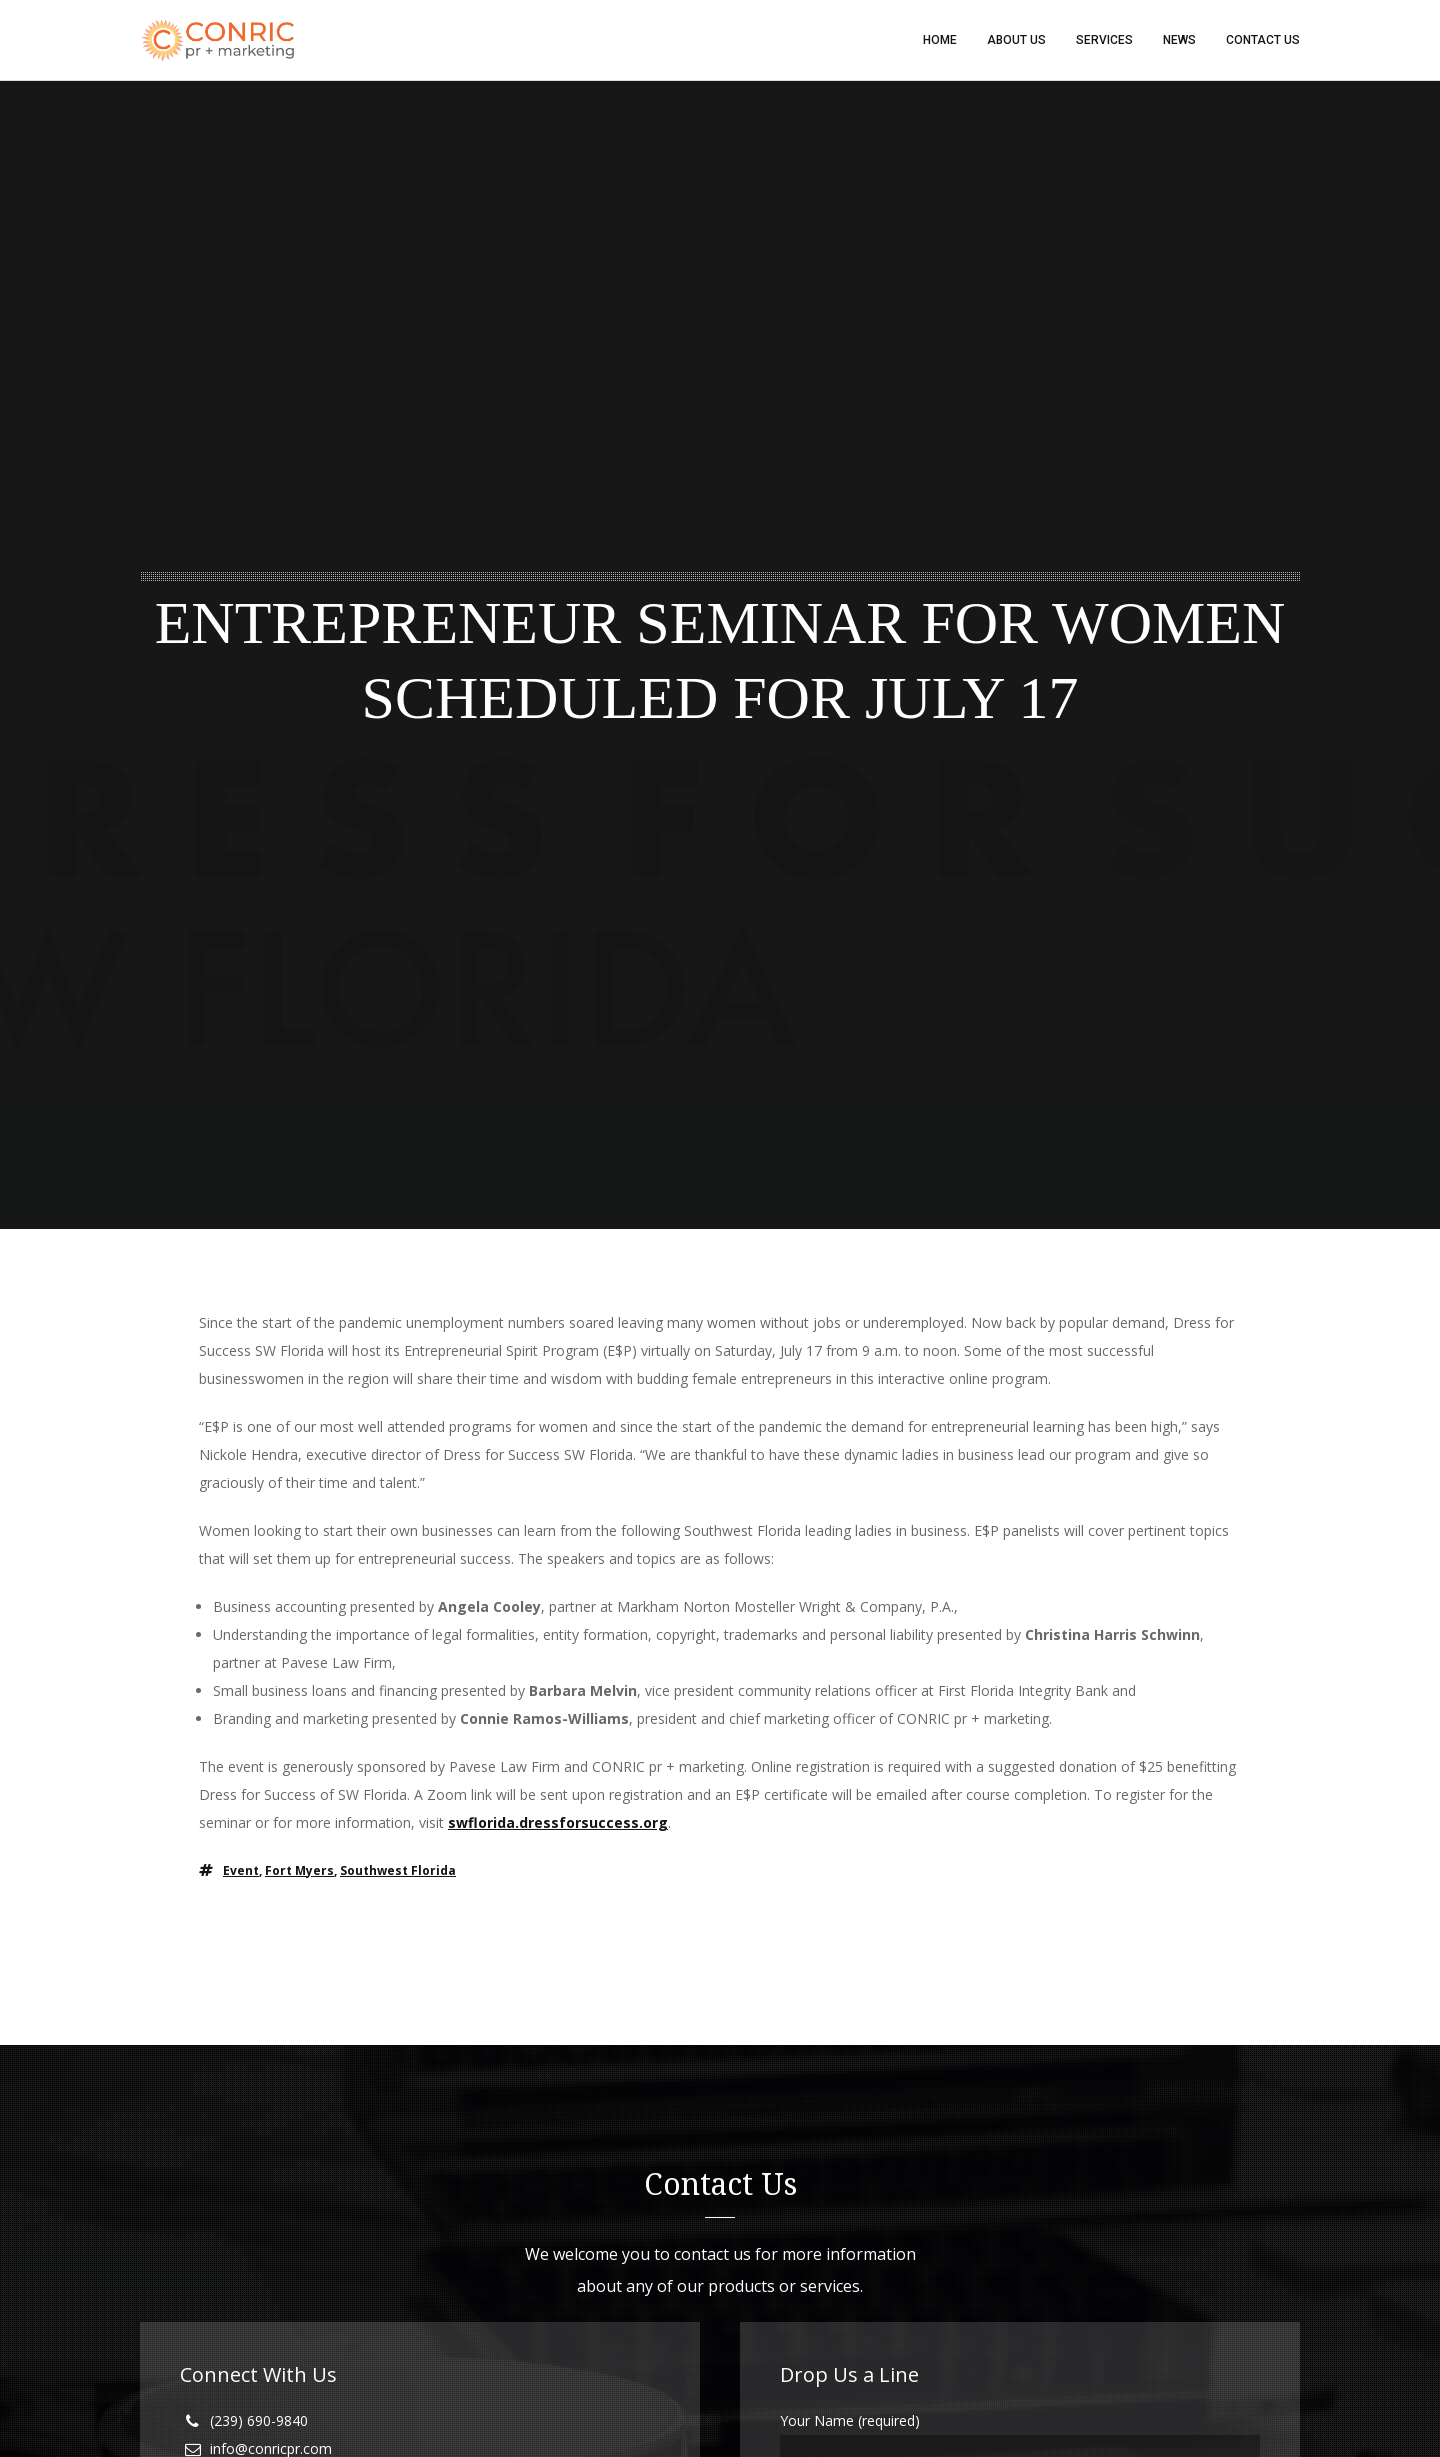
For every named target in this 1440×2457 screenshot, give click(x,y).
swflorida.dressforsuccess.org (558, 1822)
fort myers (299, 1870)
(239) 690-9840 (259, 2420)
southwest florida (398, 1870)
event (241, 1870)
